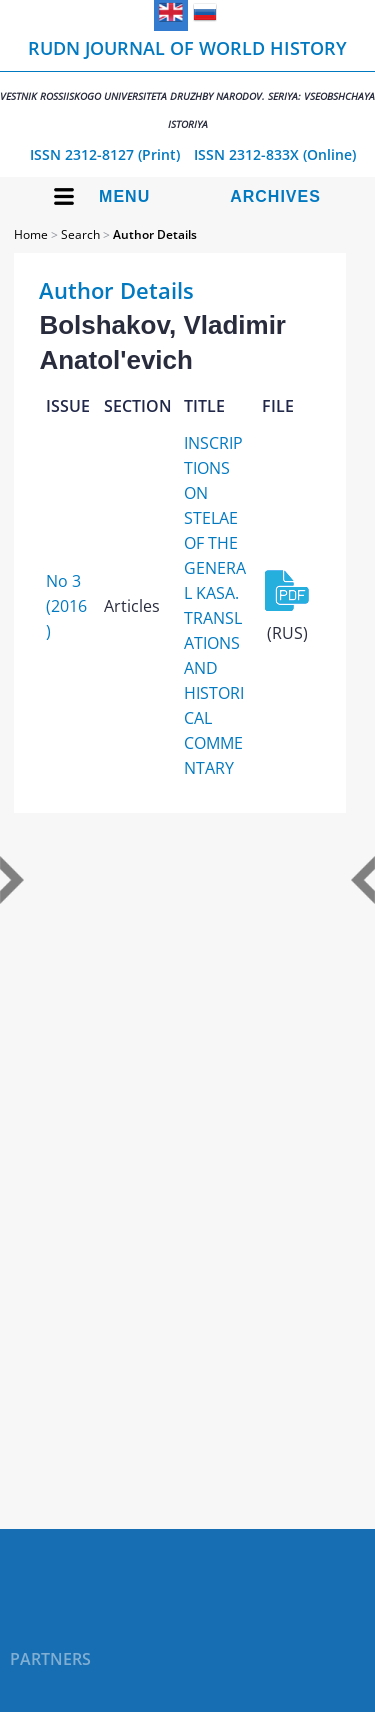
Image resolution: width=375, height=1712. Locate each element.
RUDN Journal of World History (187, 83)
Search (80, 234)
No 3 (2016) (66, 606)
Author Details (155, 234)
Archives (275, 196)
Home (31, 234)
